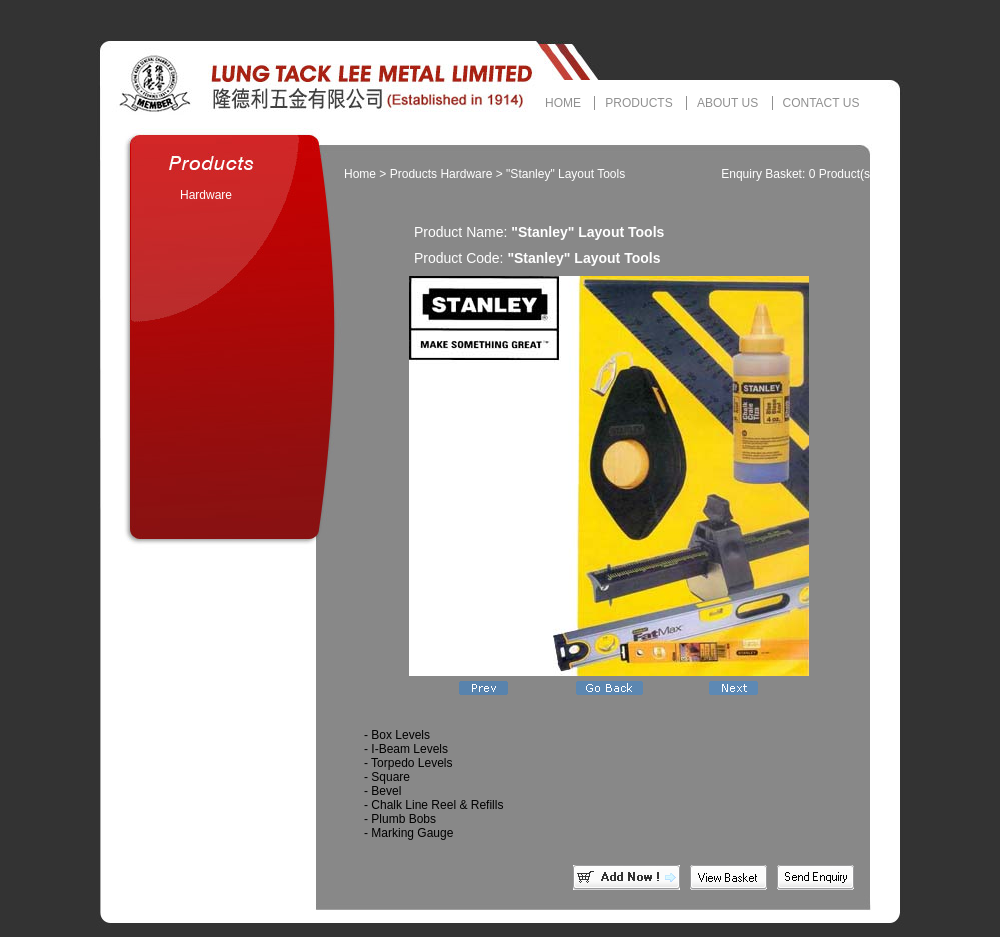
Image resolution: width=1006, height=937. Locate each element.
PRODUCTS (638, 103)
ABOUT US (727, 103)
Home (360, 174)
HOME (563, 103)
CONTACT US (821, 103)
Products (413, 174)
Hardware (206, 195)
